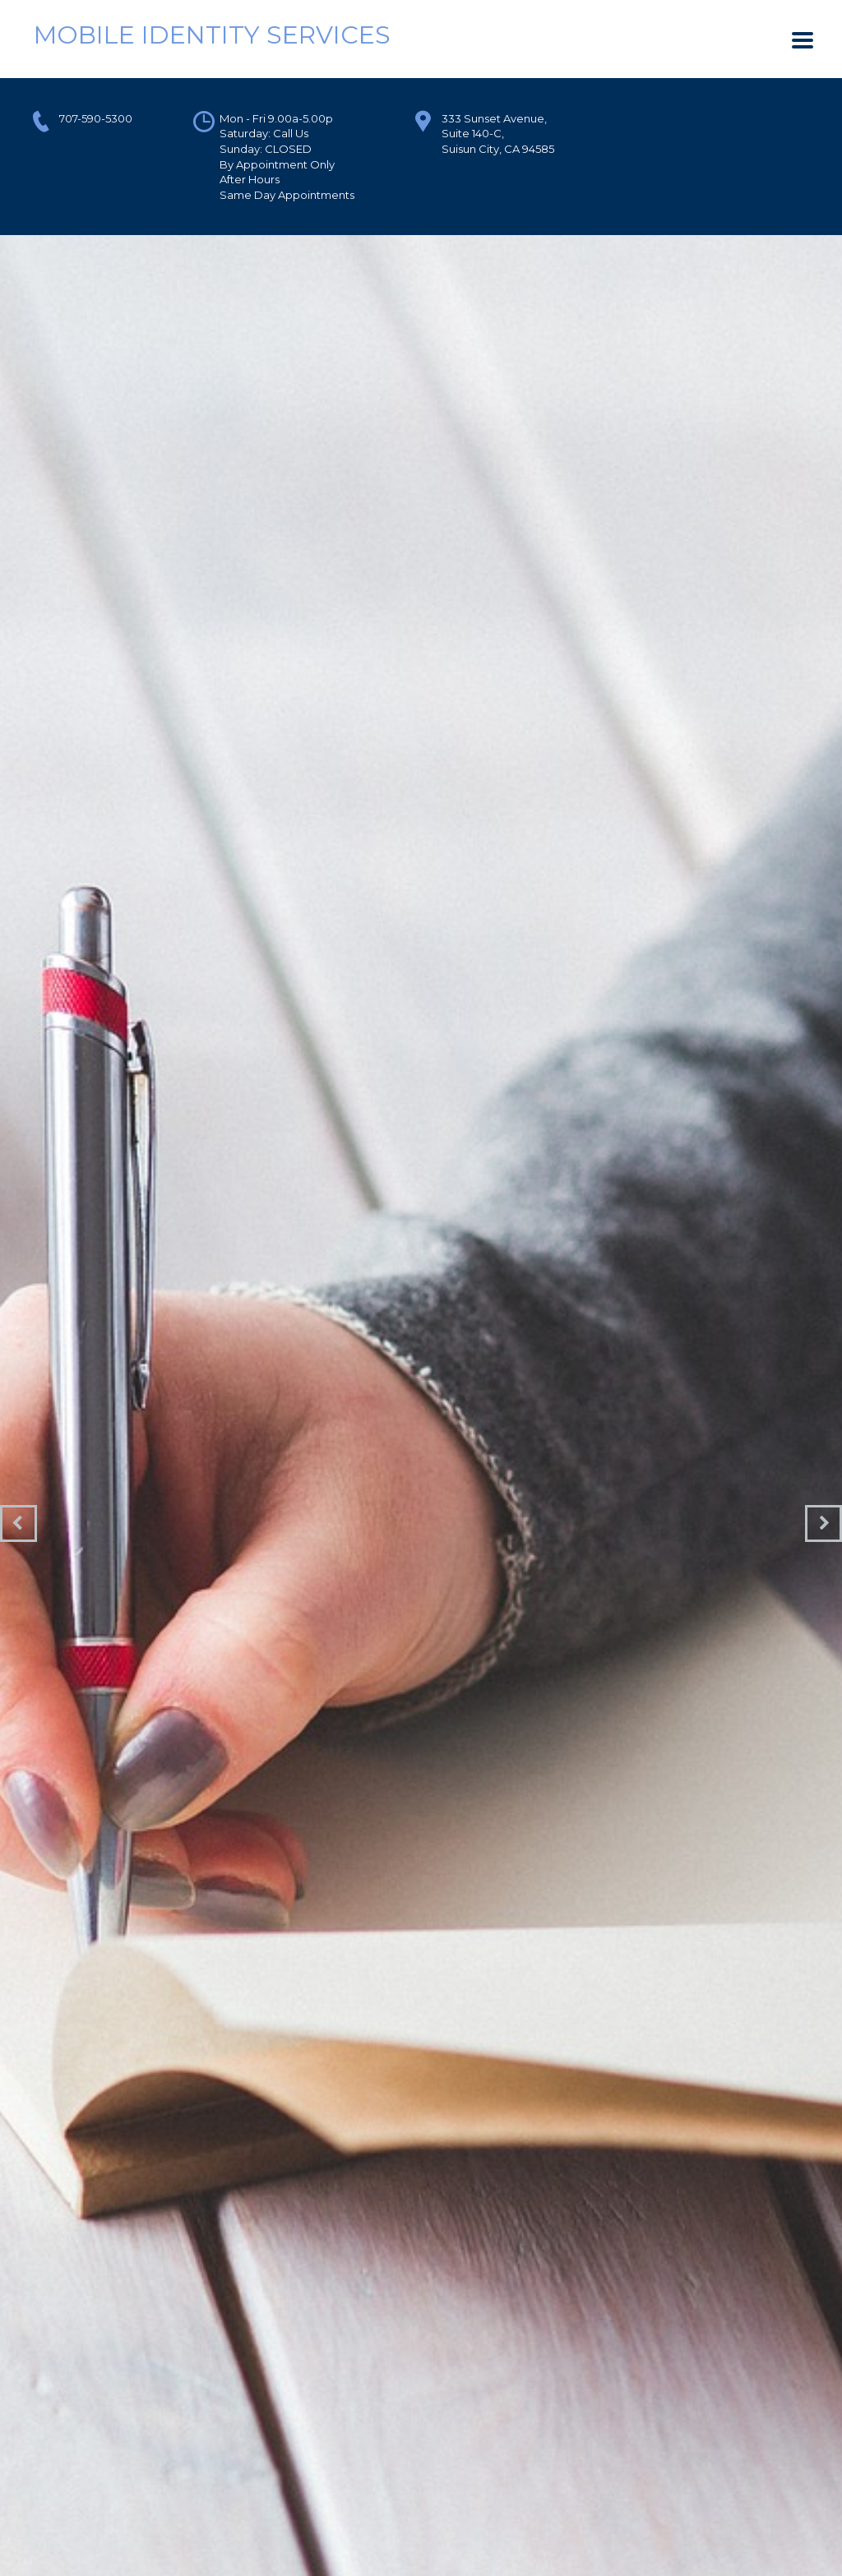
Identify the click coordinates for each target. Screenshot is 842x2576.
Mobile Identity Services (212, 35)
